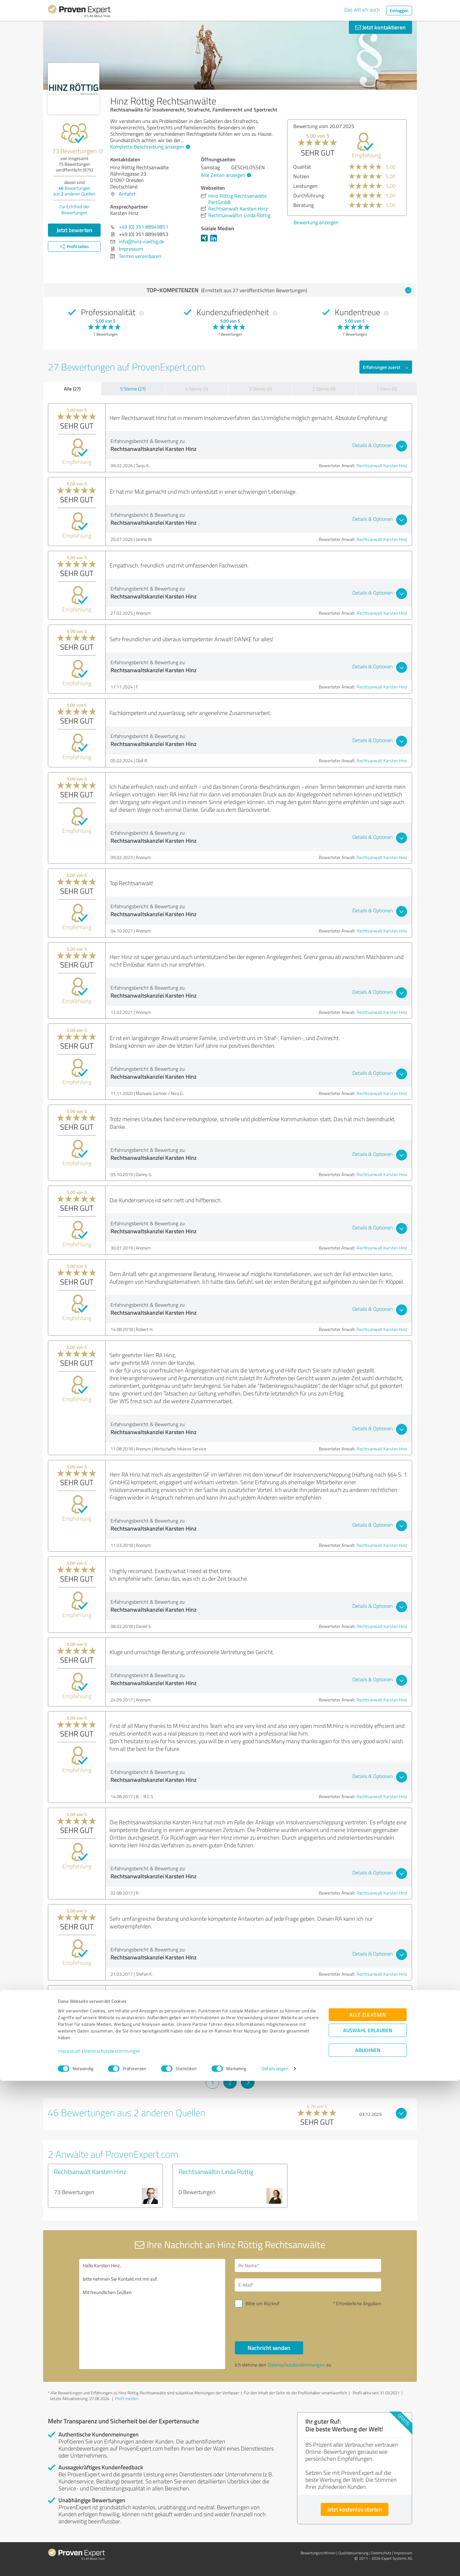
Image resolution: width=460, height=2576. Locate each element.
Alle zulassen (367, 2510)
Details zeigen (275, 2564)
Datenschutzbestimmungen (112, 2546)
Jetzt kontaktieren (380, 27)
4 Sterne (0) (196, 388)
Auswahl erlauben (367, 2525)
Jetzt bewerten (74, 230)
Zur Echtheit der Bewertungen (74, 209)
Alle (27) (72, 388)
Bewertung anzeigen (316, 222)
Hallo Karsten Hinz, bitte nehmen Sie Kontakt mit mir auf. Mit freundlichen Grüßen (152, 2314)
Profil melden (127, 2398)
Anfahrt (127, 193)
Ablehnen (367, 2545)
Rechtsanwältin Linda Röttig (216, 2171)
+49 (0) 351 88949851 (143, 226)
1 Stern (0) (386, 388)
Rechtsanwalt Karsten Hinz (381, 465)
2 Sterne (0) (323, 388)
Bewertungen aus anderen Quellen (74, 191)
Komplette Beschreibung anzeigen (149, 146)
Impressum (69, 2546)
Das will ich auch (362, 9)
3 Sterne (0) (260, 388)
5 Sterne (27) (133, 388)
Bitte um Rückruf (263, 2303)
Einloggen (399, 10)
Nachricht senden (269, 2348)
